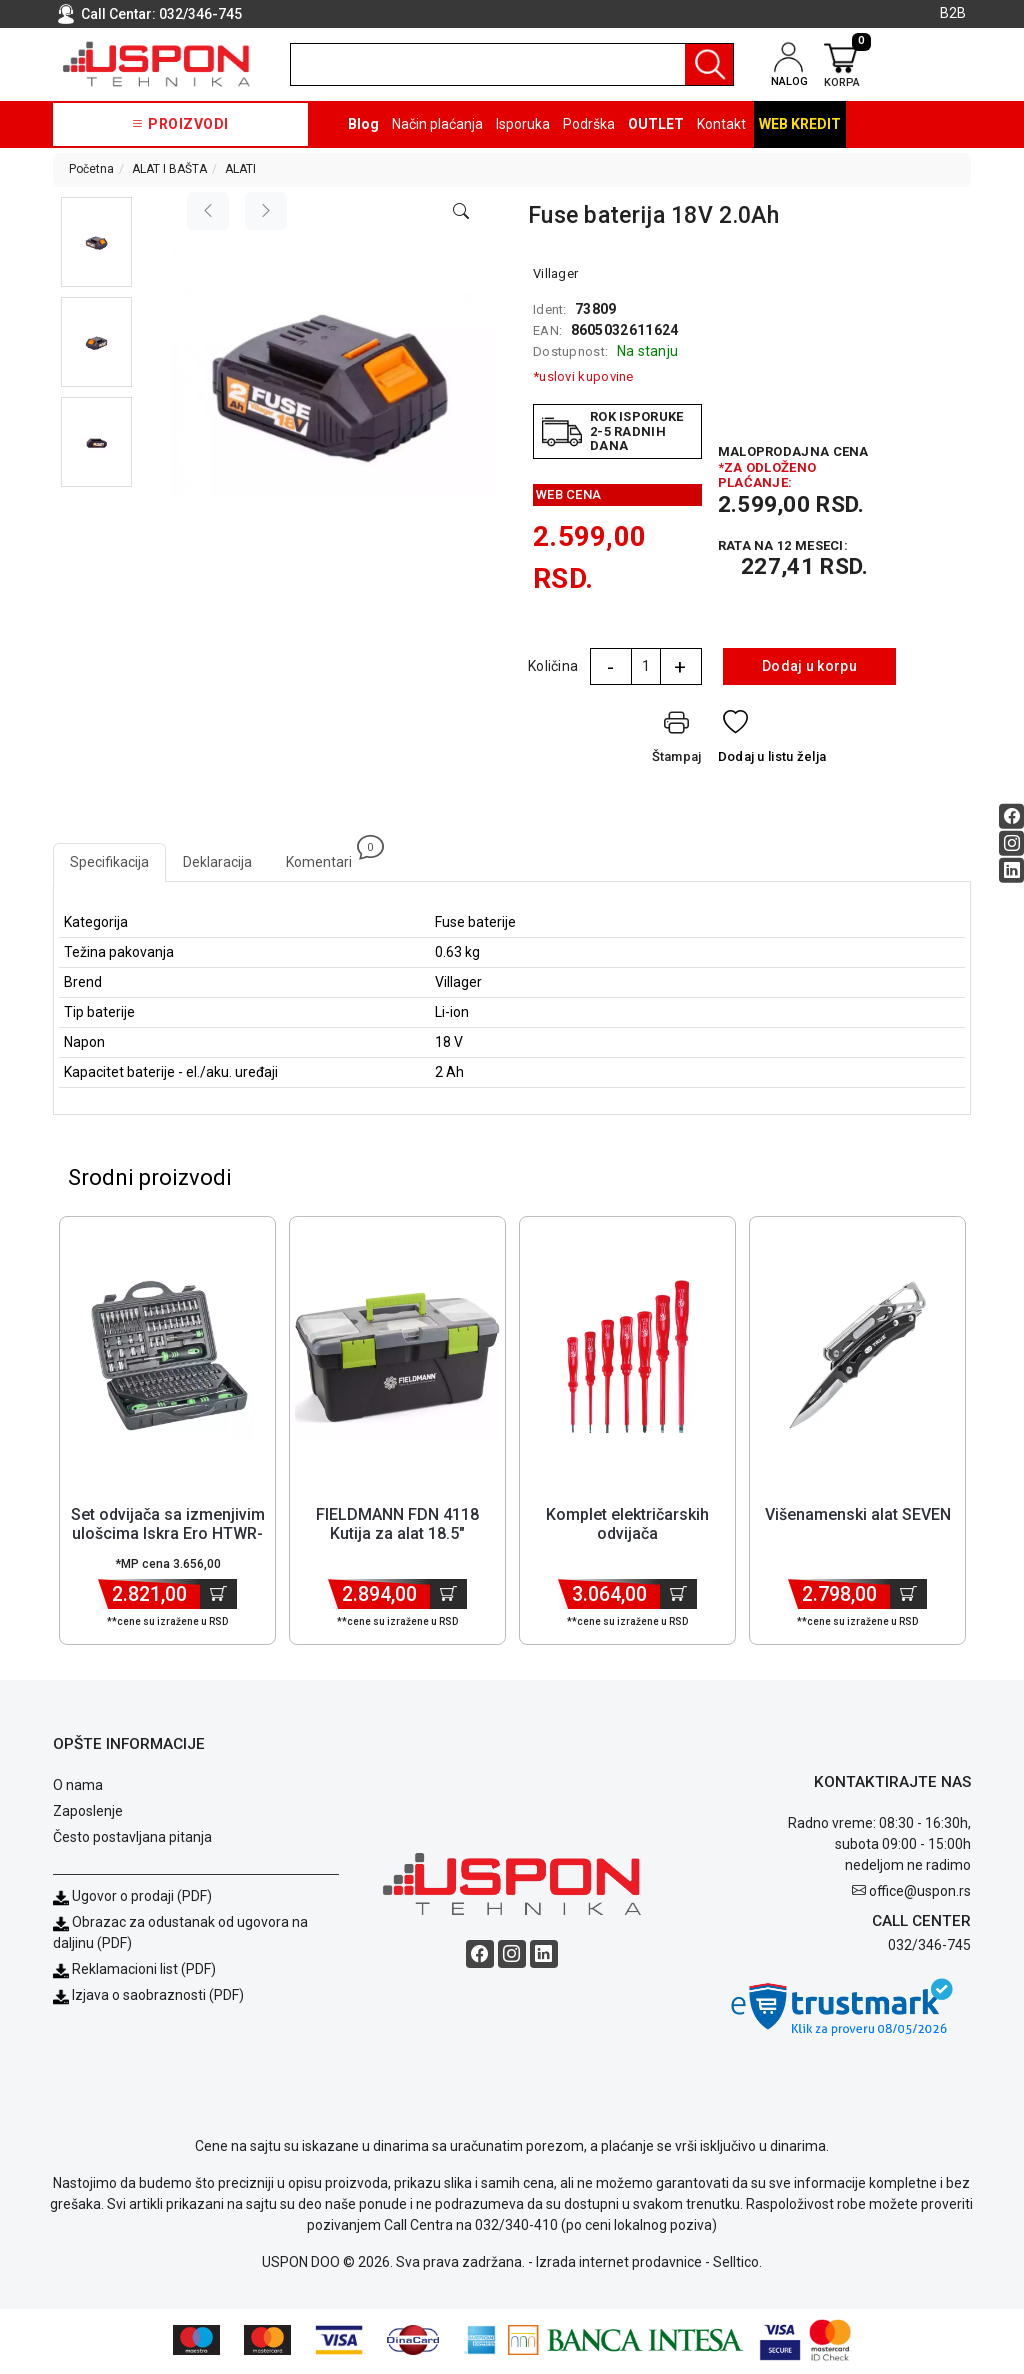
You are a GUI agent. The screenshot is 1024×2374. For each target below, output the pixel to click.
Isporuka (523, 124)
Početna (91, 169)
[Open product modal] (461, 212)
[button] (96, 242)
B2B (953, 13)
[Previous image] (208, 211)
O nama (78, 1788)
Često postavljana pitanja (132, 1840)
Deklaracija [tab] (217, 862)
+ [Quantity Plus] (680, 667)
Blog (363, 124)
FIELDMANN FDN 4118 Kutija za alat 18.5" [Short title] (397, 1527)
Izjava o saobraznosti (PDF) (158, 1998)
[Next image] (266, 211)
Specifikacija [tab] (109, 862)
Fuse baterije (475, 922)
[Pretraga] (709, 64)
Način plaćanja (437, 124)
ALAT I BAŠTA (169, 169)
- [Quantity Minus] (610, 667)
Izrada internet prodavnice (619, 2265)
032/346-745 (200, 14)
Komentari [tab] (327, 856)
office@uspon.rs (920, 1893)
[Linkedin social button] (1011, 870)
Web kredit (800, 124)
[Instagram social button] (1011, 843)
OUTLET (656, 124)
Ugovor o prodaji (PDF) (132, 1899)
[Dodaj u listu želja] (772, 741)
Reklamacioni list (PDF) (134, 1972)
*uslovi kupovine (583, 376)
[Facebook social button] (1011, 816)
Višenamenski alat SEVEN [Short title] (858, 1517)
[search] (512, 64)
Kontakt (721, 124)
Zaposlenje (88, 1814)
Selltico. (737, 2265)
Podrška (589, 124)
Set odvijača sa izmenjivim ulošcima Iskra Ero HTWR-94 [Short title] (168, 1536)
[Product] (168, 1360)
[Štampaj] (677, 741)
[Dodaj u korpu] (218, 1597)
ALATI (240, 169)
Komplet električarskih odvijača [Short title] (627, 1527)
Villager (555, 273)
